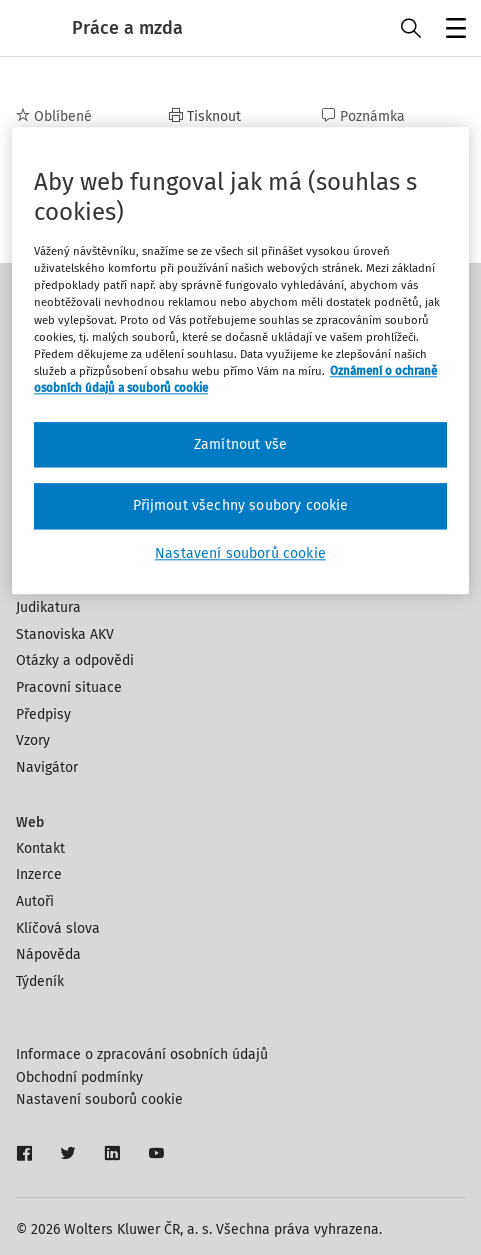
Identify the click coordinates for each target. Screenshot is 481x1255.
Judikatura (48, 607)
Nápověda (48, 954)
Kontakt (40, 848)
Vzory (33, 740)
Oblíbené (54, 116)
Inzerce (39, 874)
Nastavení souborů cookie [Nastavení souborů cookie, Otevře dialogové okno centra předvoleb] (240, 553)
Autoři (35, 901)
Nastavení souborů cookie (99, 1099)
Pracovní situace (69, 687)
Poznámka (363, 116)
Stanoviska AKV (65, 634)
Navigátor (47, 767)
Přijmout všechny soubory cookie (241, 506)
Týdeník (40, 981)
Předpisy (43, 714)
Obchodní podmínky (79, 1077)
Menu (452, 30)
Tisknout (205, 116)
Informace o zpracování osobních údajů (142, 1054)
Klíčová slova (58, 928)
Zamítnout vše (240, 444)
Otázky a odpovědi (75, 660)
